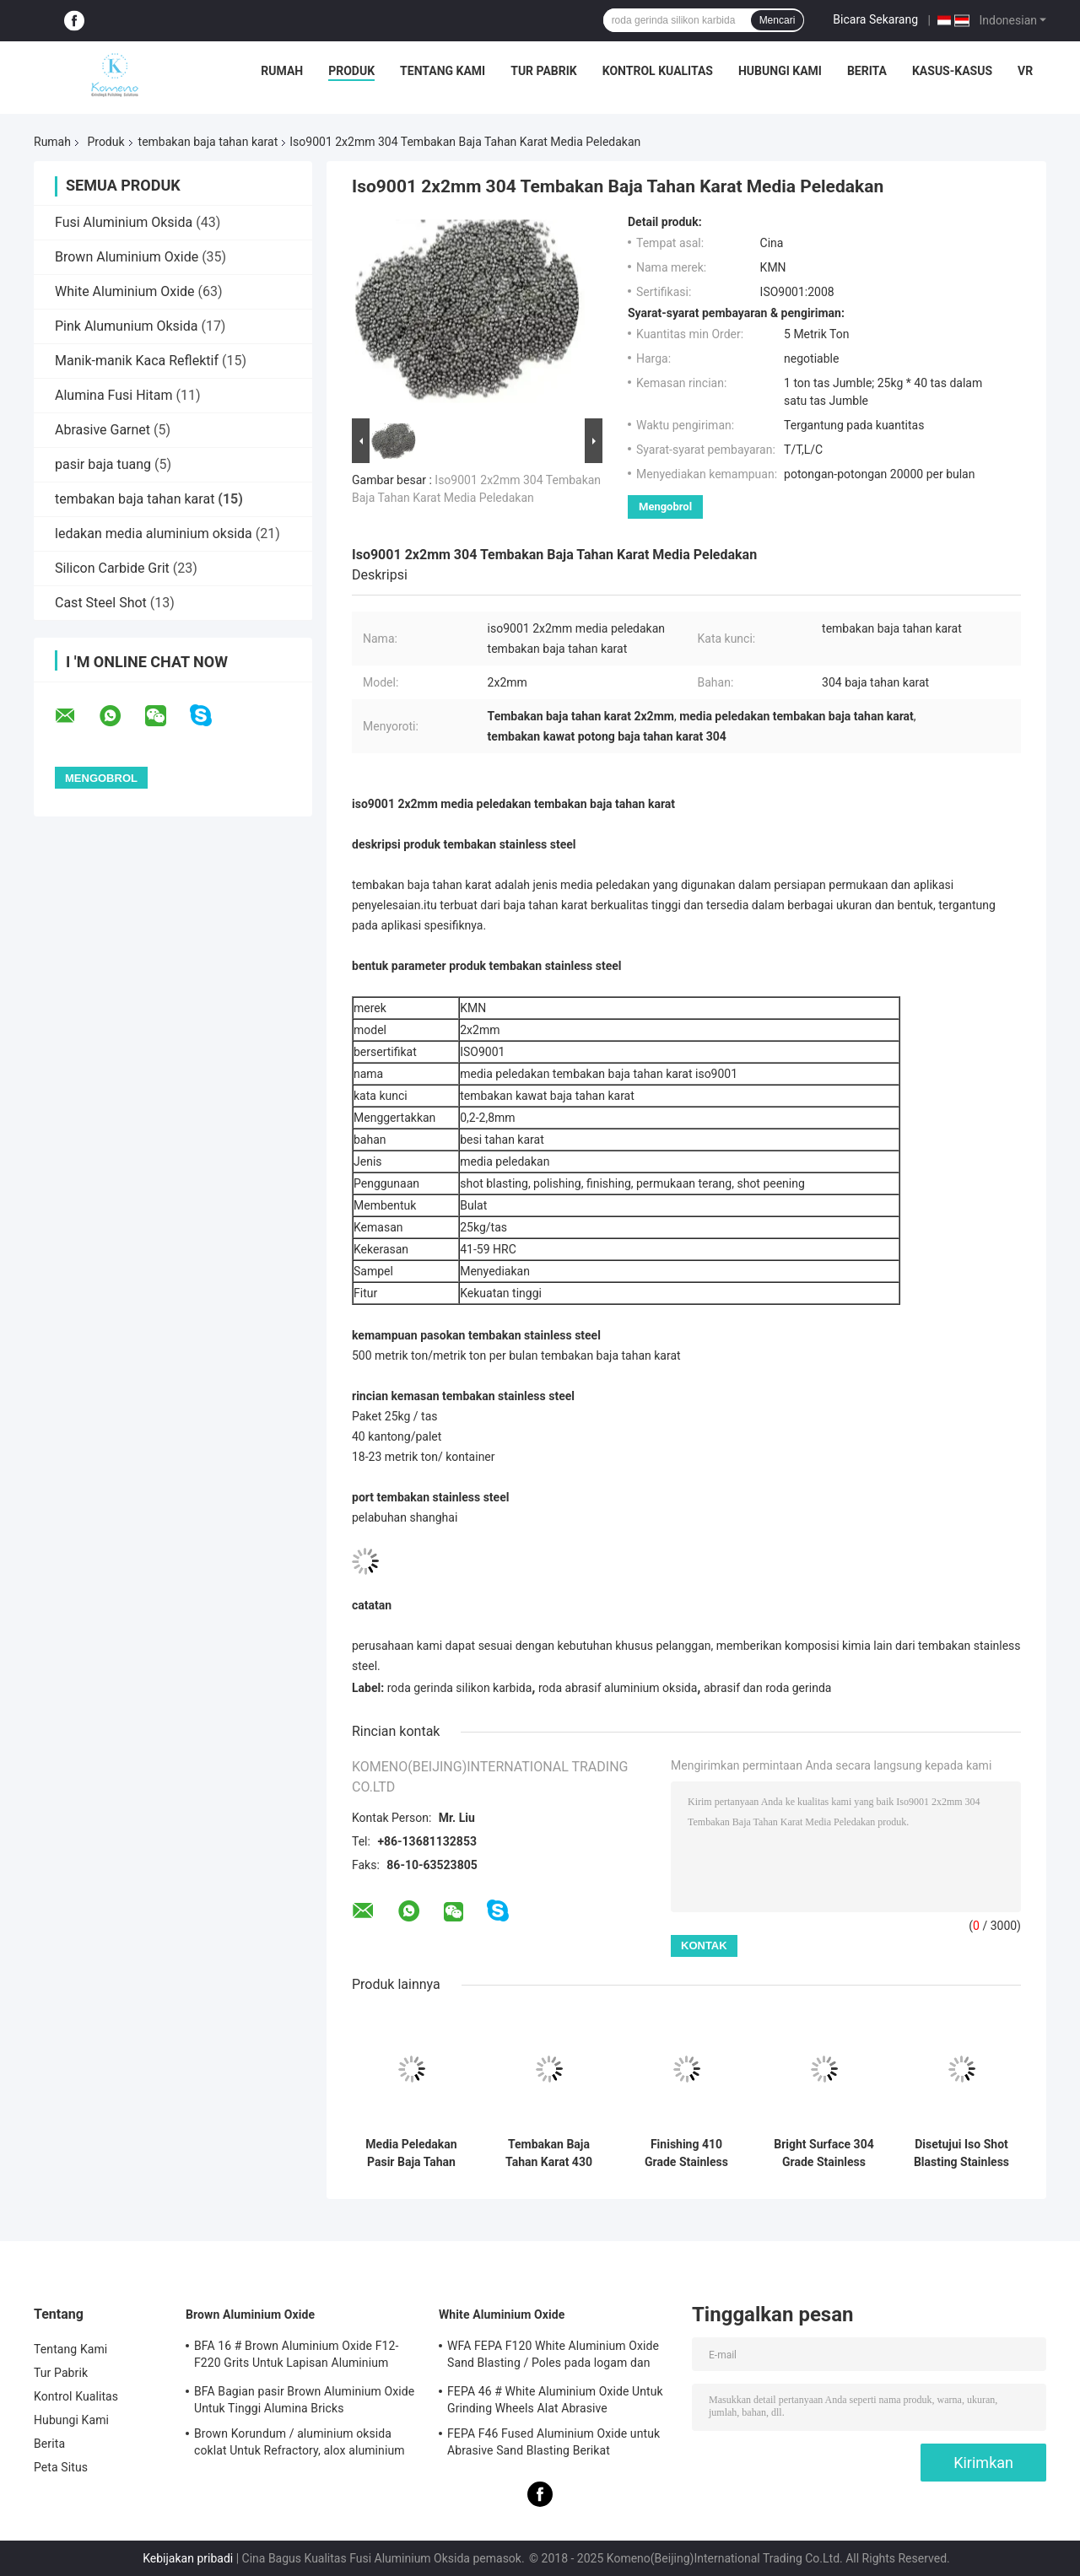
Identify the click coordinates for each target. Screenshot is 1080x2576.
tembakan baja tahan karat (208, 141)
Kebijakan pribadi (188, 2558)
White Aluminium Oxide (125, 291)
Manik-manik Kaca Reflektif (137, 361)
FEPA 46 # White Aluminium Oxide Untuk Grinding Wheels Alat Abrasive (555, 2400)
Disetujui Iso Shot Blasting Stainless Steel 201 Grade (961, 2153)
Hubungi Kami (780, 71)
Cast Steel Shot (101, 603)
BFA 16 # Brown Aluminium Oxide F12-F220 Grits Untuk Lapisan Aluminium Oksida (296, 2356)
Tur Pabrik (543, 71)
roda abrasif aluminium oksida (617, 1688)
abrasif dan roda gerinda (768, 1688)
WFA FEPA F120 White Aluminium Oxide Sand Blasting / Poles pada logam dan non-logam (553, 2356)
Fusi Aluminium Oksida (123, 222)
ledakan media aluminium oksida (153, 533)
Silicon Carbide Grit (112, 568)
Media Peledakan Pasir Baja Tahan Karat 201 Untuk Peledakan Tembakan (410, 2153)
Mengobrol (665, 506)
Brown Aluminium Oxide (126, 257)
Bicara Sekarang (875, 19)
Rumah (282, 71)
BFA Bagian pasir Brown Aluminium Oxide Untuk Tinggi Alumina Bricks (304, 2400)
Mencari (777, 20)
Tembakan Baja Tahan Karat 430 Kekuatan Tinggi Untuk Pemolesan (549, 2153)
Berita (867, 71)
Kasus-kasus (952, 71)
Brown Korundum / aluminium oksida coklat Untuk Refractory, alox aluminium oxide (299, 2444)
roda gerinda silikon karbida (459, 1688)
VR (1025, 71)
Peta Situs (61, 2467)
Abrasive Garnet (102, 430)
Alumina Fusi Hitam (113, 395)
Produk (351, 71)
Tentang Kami (442, 71)
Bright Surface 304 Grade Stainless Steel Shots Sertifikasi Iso (823, 2153)
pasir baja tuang (103, 464)
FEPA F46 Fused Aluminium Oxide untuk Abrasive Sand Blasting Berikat (553, 2442)
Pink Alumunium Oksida (126, 326)
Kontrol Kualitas (657, 71)
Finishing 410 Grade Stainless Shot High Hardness (686, 2153)
